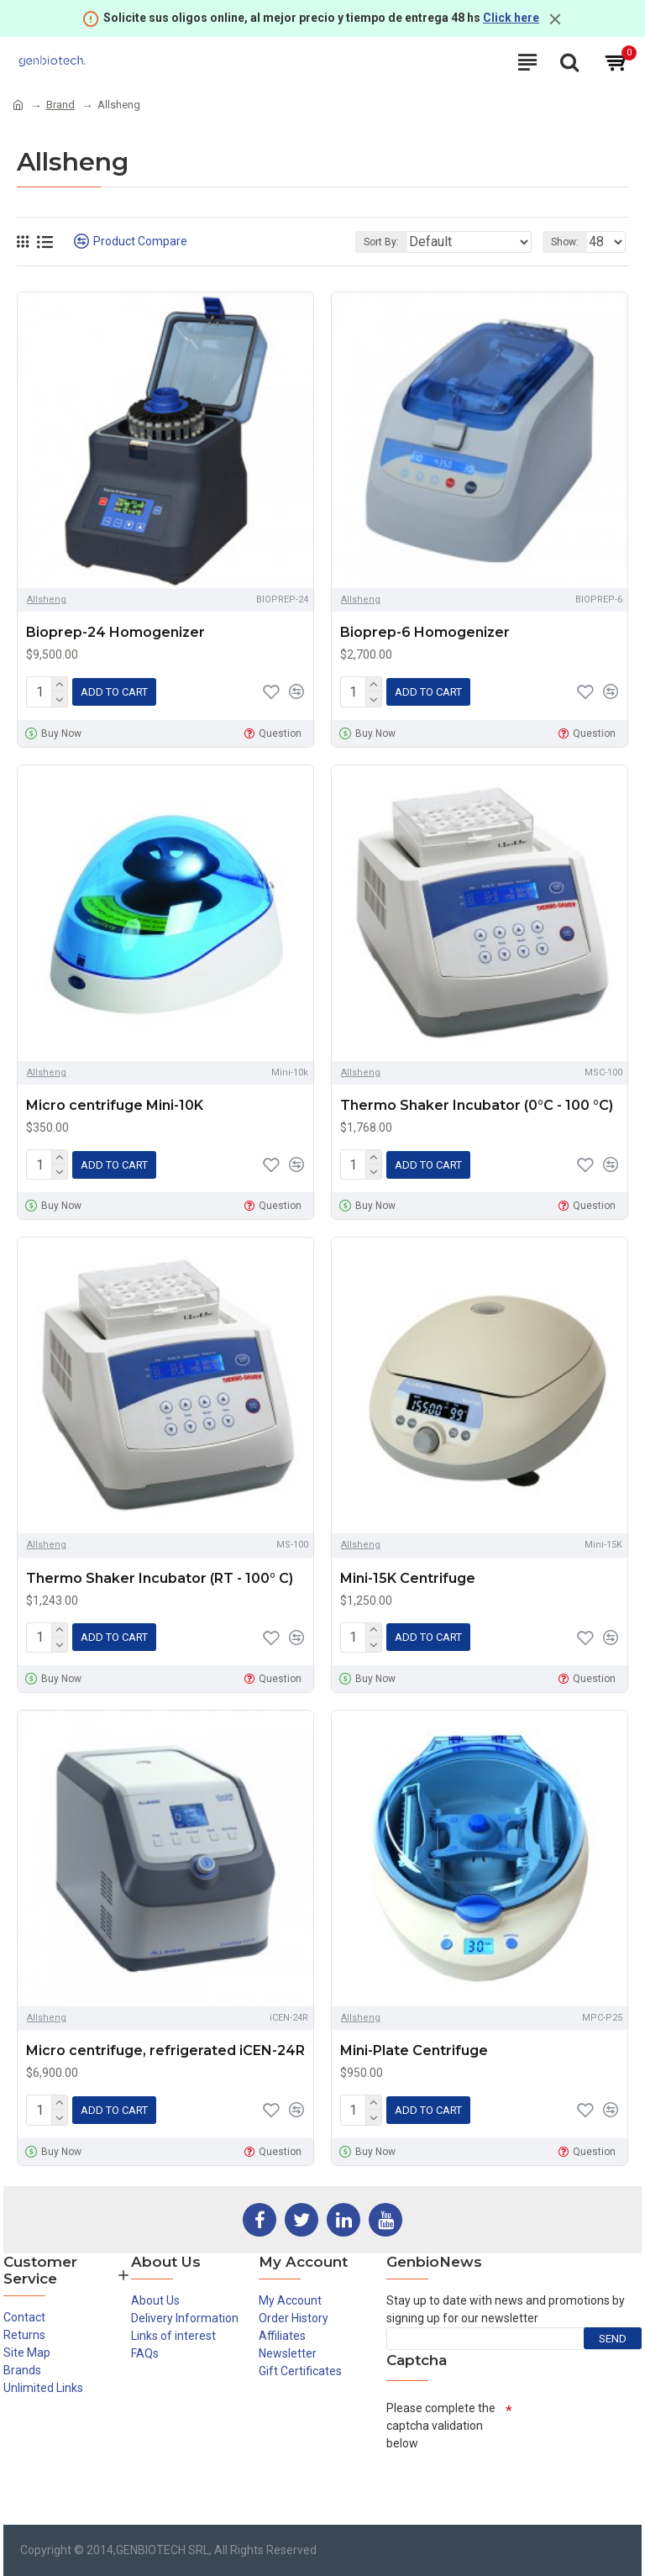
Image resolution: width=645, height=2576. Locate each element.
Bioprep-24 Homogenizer (115, 632)
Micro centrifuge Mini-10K (114, 1103)
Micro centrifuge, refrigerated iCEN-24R (165, 2042)
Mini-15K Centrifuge (407, 1572)
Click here (511, 17)
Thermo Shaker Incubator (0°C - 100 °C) (476, 1103)
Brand (60, 104)
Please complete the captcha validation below (441, 2413)
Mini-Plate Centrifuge (414, 2042)
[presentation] (514, 2477)
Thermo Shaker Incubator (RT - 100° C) (159, 1572)
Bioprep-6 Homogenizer (425, 632)
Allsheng (46, 599)
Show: (565, 242)
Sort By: (381, 242)
